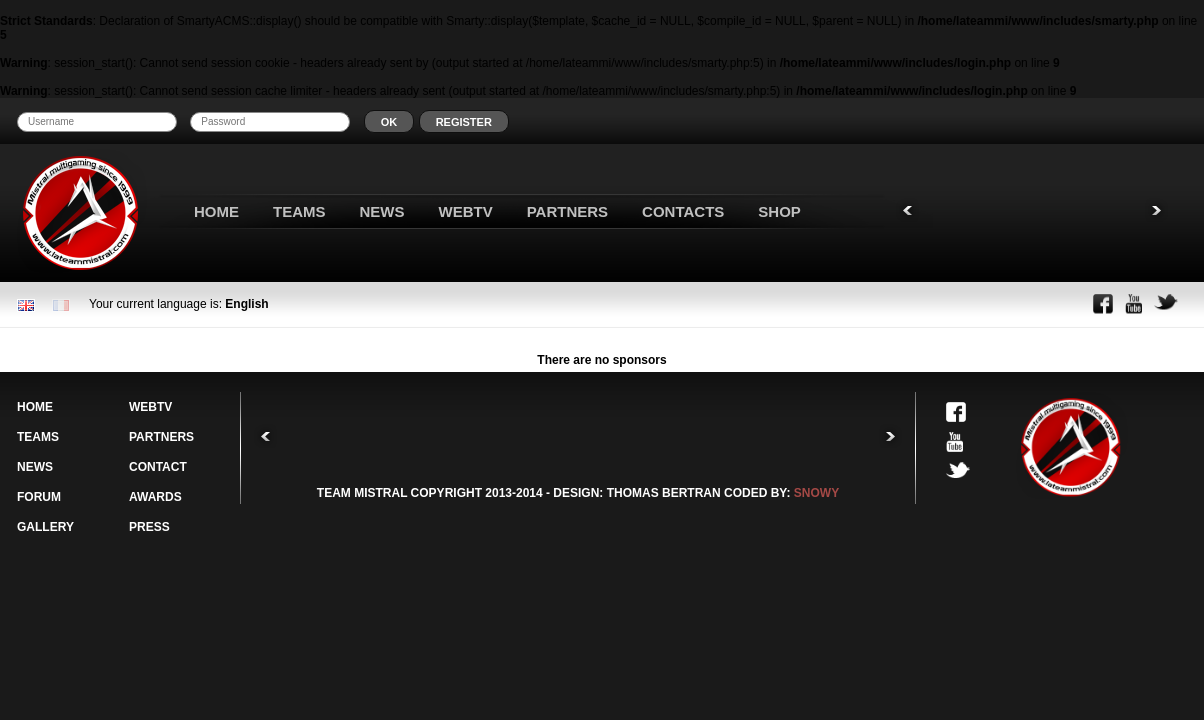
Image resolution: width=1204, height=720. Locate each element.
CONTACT (158, 467)
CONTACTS (683, 211)
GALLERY (45, 527)
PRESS (149, 527)
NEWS (382, 211)
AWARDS (155, 497)
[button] (389, 121)
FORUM (39, 497)
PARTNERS (567, 211)
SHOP (779, 211)
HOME (216, 211)
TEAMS (299, 211)
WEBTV (466, 211)
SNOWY (816, 493)
